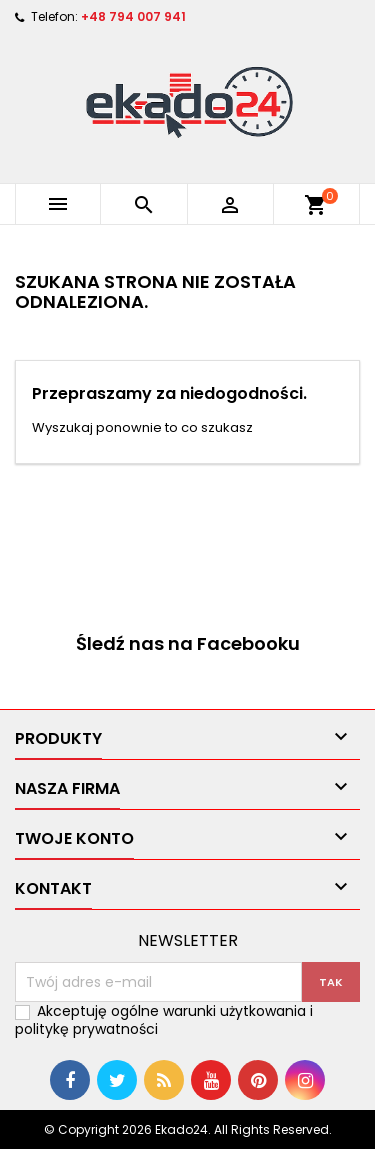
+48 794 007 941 (133, 16)
